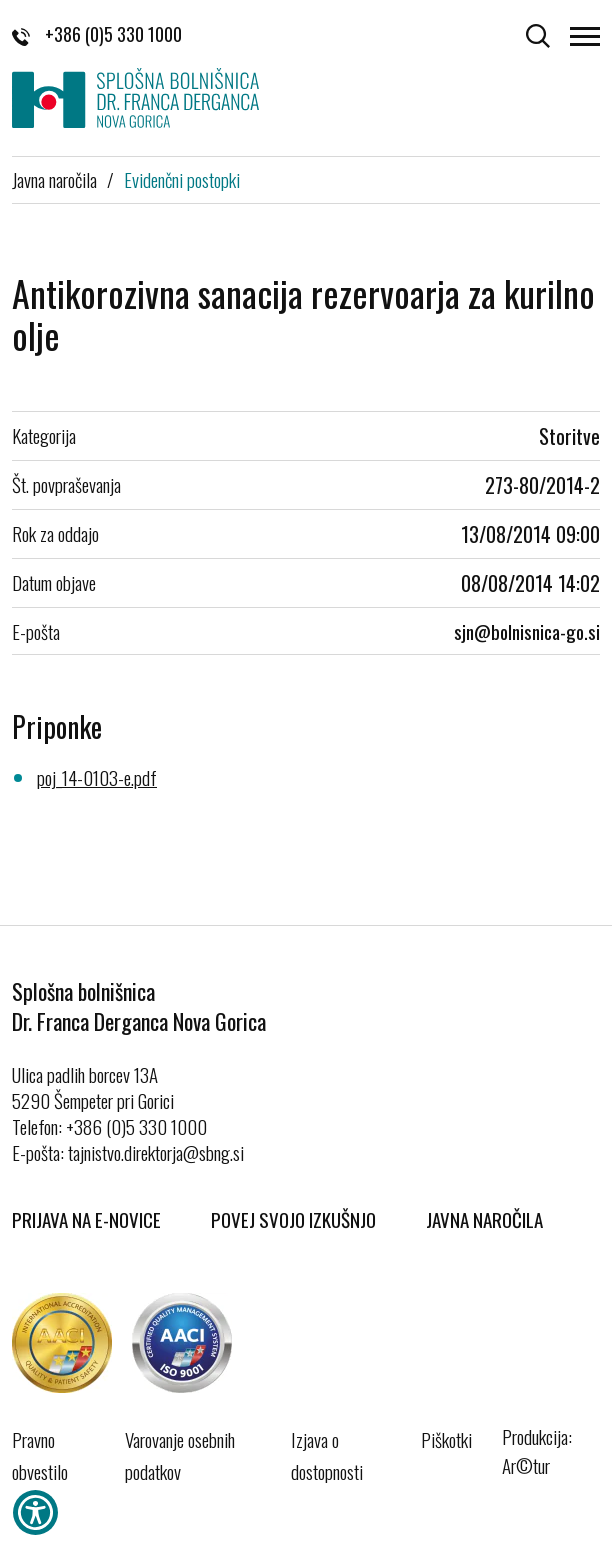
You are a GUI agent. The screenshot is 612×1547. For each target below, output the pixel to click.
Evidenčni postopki (182, 179)
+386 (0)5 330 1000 (97, 34)
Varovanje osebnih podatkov (180, 1455)
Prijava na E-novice (86, 1219)
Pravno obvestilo (40, 1455)
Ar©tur (526, 1465)
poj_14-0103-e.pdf (97, 777)
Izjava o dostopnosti (327, 1455)
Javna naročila (54, 179)
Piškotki (446, 1439)
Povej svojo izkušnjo (293, 1219)
